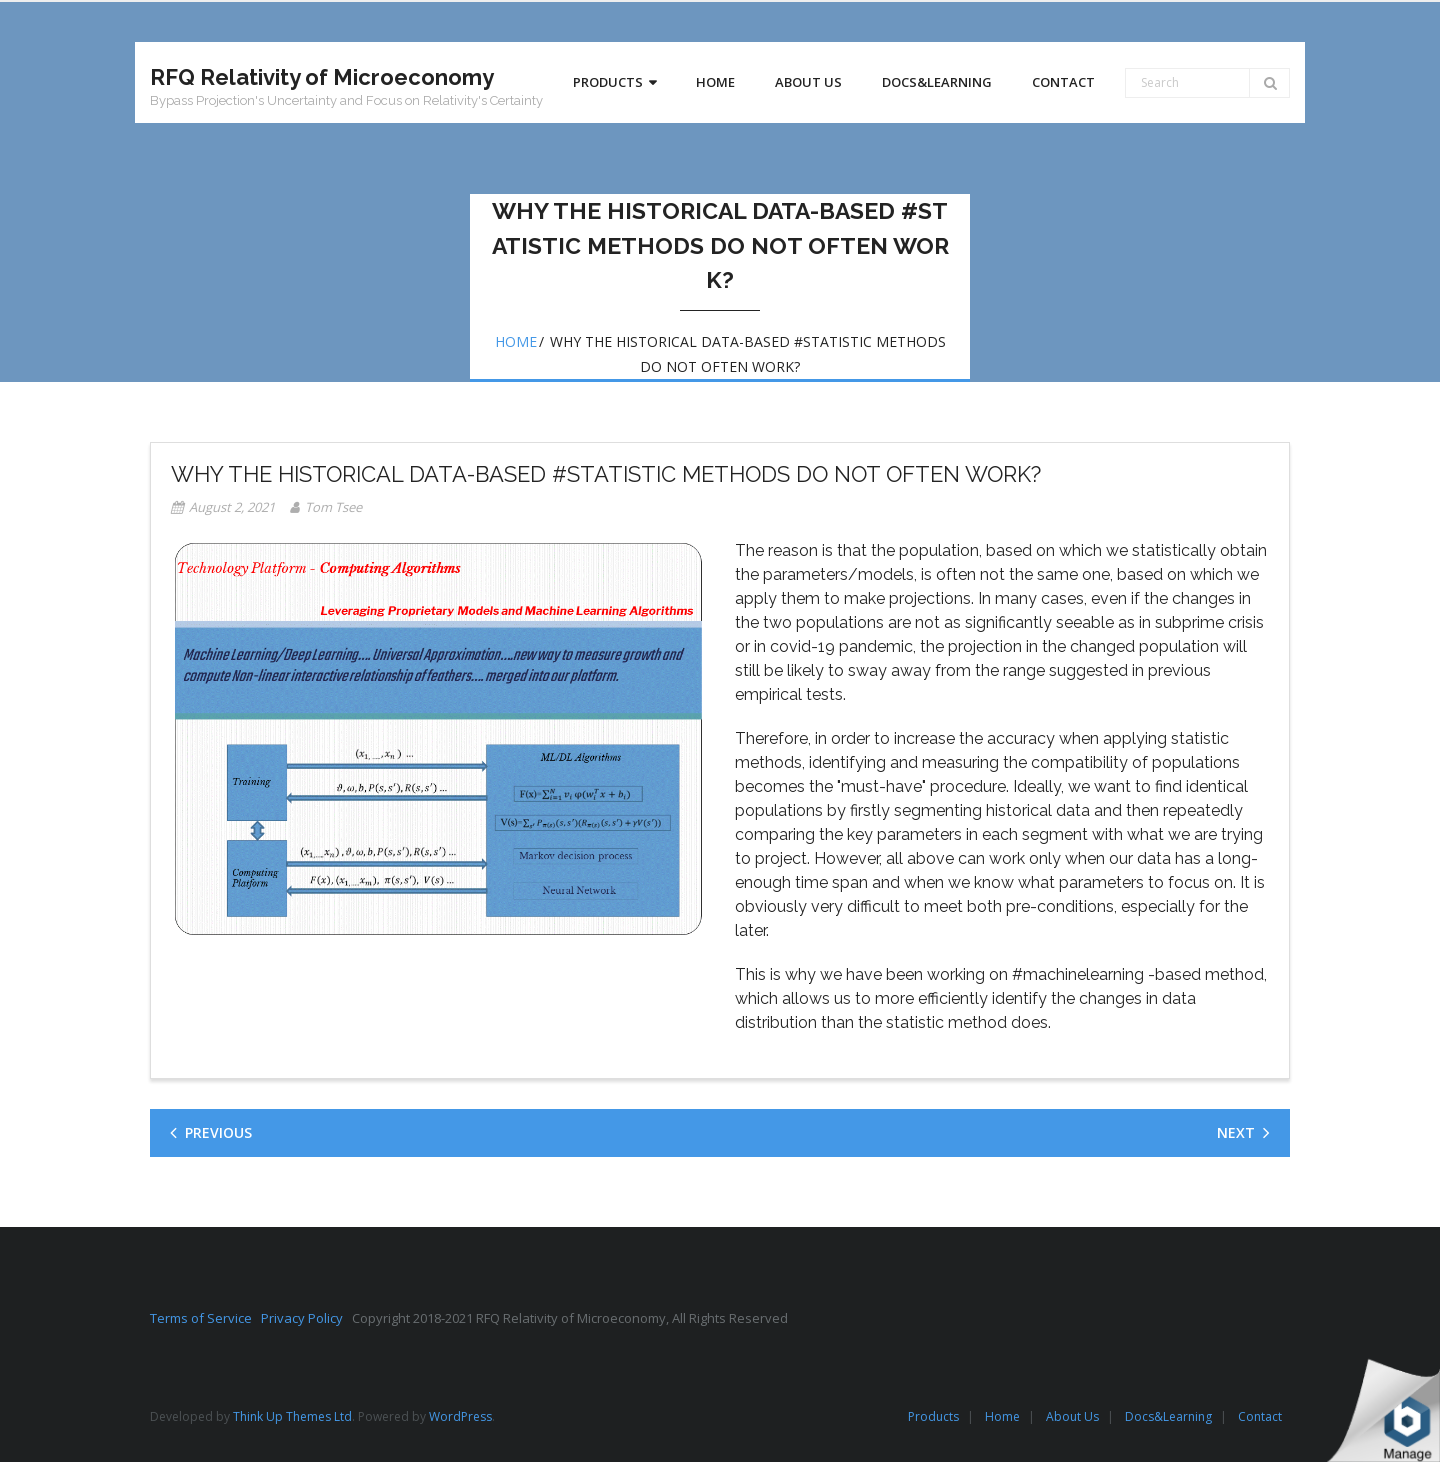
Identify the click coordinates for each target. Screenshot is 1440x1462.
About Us (1072, 1416)
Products (933, 1416)
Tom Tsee (333, 507)
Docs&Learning (1168, 1416)
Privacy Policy (306, 1318)
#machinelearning (1078, 974)
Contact (1260, 1416)
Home (516, 341)
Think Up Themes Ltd (292, 1416)
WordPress (460, 1416)
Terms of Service (205, 1318)
